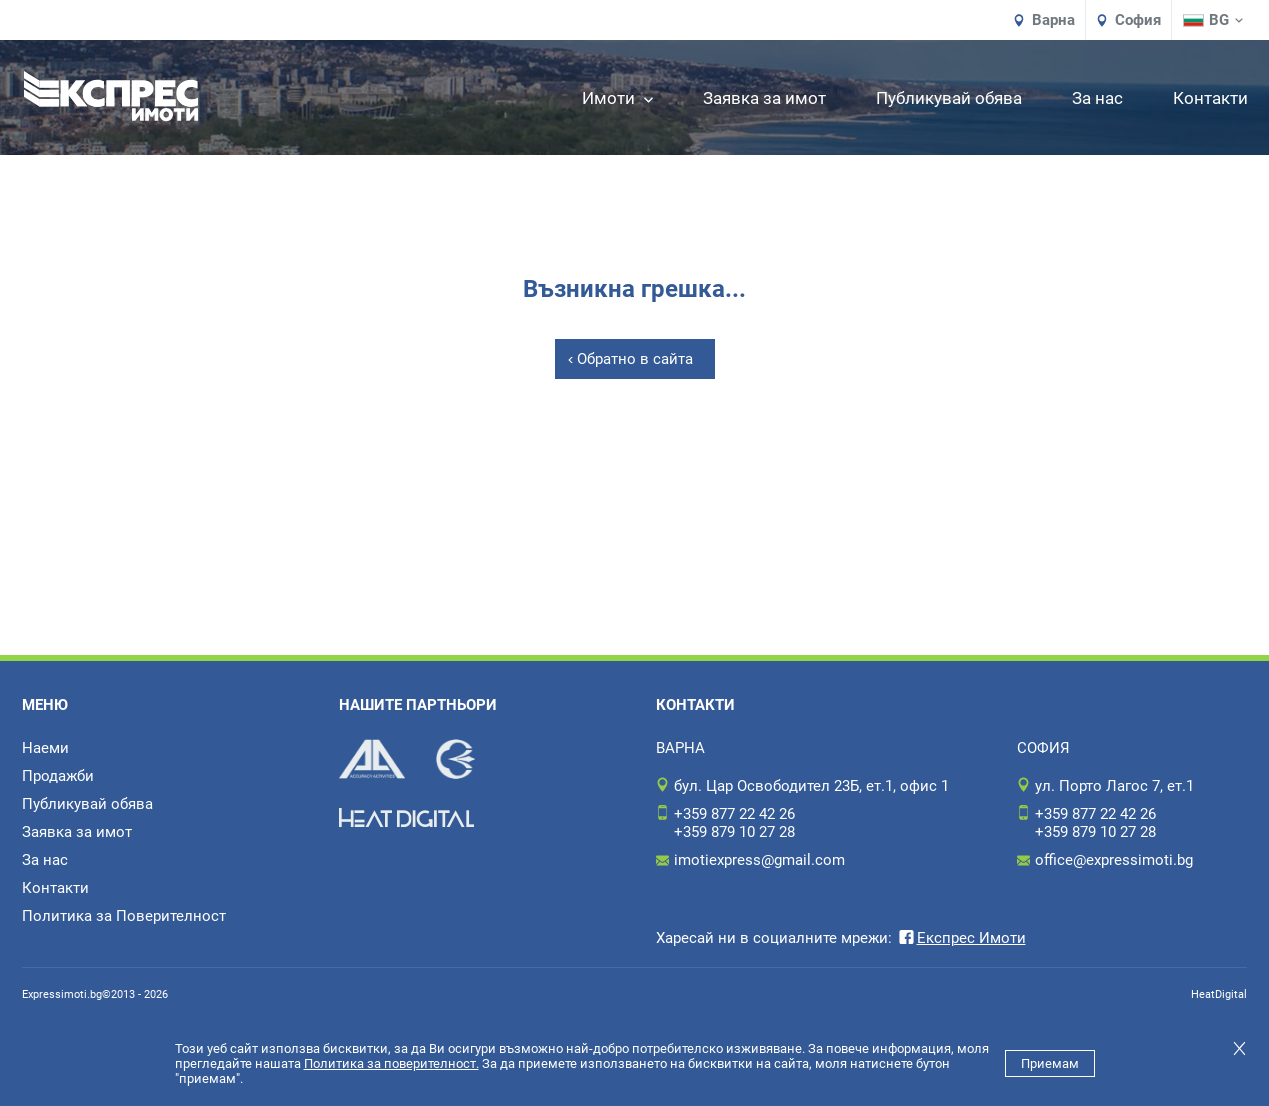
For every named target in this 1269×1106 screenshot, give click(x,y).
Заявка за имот (764, 98)
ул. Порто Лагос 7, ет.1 (1114, 786)
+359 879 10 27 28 (734, 832)
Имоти (617, 98)
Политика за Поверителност (124, 916)
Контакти (1210, 98)
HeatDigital (1219, 994)
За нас (1097, 98)
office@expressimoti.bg (1114, 860)
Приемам (1050, 1063)
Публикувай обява (949, 98)
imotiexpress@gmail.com (759, 860)
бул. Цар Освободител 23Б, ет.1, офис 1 (811, 786)
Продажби (58, 776)
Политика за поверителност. (391, 1063)
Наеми (45, 748)
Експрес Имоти (961, 938)
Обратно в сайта (635, 359)
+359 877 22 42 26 (734, 814)
